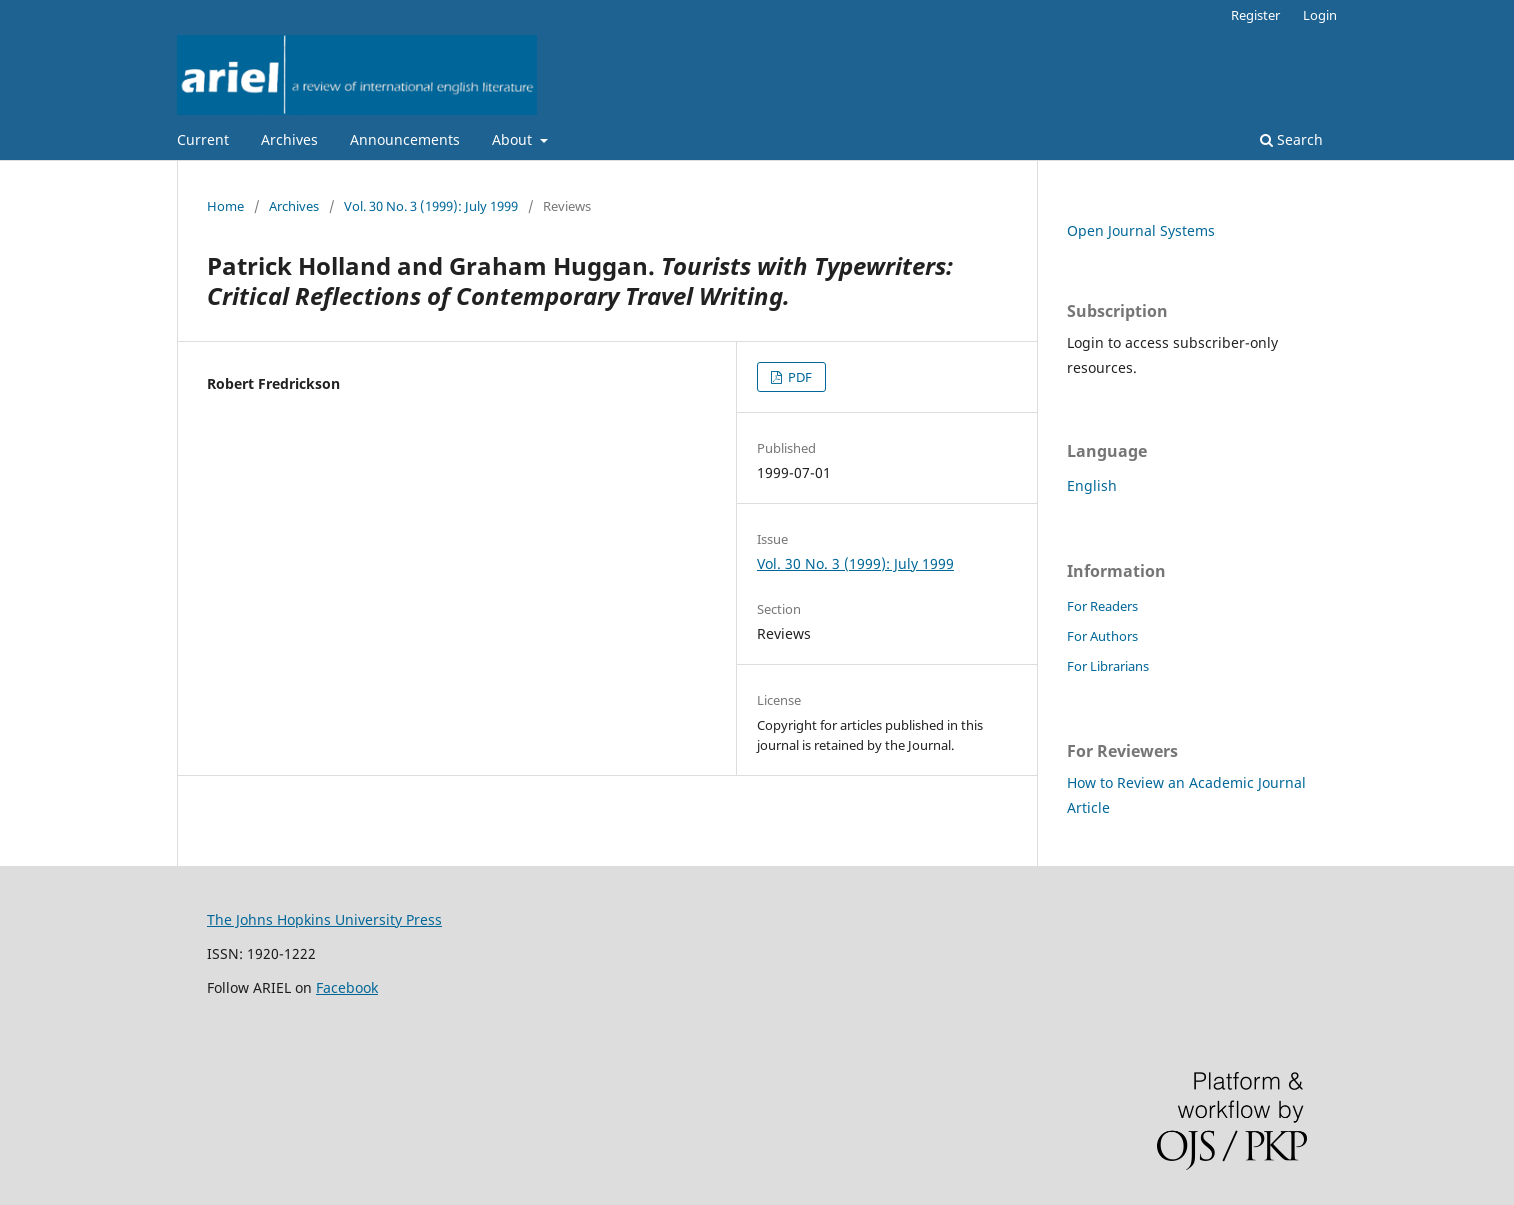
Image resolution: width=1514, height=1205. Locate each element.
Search (1291, 139)
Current (203, 139)
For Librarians (1108, 666)
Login (1320, 15)
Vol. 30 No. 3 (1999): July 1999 (431, 206)
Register (1255, 15)
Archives (289, 139)
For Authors (1102, 636)
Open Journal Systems (1141, 230)
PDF (798, 377)
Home (225, 206)
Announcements (405, 139)
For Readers (1102, 606)
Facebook (347, 987)
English (1092, 485)
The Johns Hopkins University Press (324, 919)
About (514, 139)
